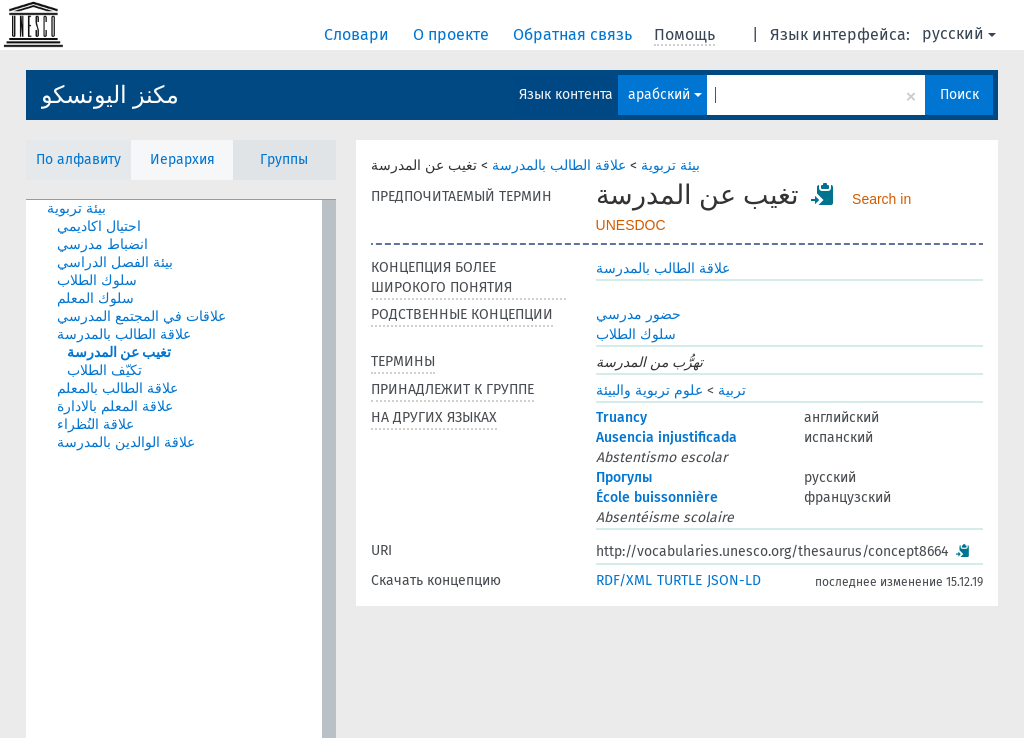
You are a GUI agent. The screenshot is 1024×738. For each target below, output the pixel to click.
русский (959, 33)
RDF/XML (624, 580)
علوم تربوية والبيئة (649, 390)
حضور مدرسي (638, 314)
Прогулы (624, 477)
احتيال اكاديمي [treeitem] (99, 226)
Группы (284, 159)
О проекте (453, 34)
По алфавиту (78, 159)
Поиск (959, 94)
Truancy (621, 417)
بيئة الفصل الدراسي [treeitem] (115, 262)
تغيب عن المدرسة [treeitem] (119, 352)
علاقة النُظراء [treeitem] (95, 424)
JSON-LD (734, 580)
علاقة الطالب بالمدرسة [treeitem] (124, 334)
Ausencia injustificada (666, 437)
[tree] (181, 469)
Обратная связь (574, 34)
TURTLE (679, 580)
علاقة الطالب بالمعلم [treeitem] (117, 388)
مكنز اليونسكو (110, 95)
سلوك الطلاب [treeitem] (97, 280)
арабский (665, 94)
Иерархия (182, 159)
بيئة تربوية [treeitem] (76, 208)
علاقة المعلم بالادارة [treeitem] (115, 406)
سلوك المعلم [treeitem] (95, 298)
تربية (732, 390)
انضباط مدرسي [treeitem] (102, 244)
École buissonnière (657, 497)
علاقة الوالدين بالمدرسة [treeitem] (126, 442)
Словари (358, 34)
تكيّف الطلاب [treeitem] (104, 370)
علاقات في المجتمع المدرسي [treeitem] (141, 316)
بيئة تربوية (670, 165)
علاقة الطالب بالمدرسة (559, 165)
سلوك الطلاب (636, 334)
